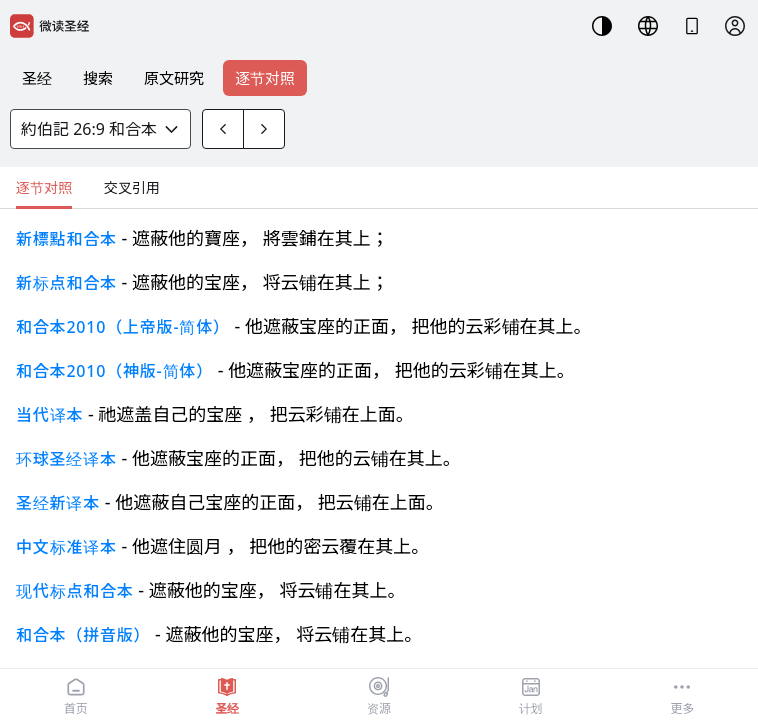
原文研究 (174, 78)
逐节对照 (265, 78)
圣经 (37, 78)
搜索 (98, 78)
